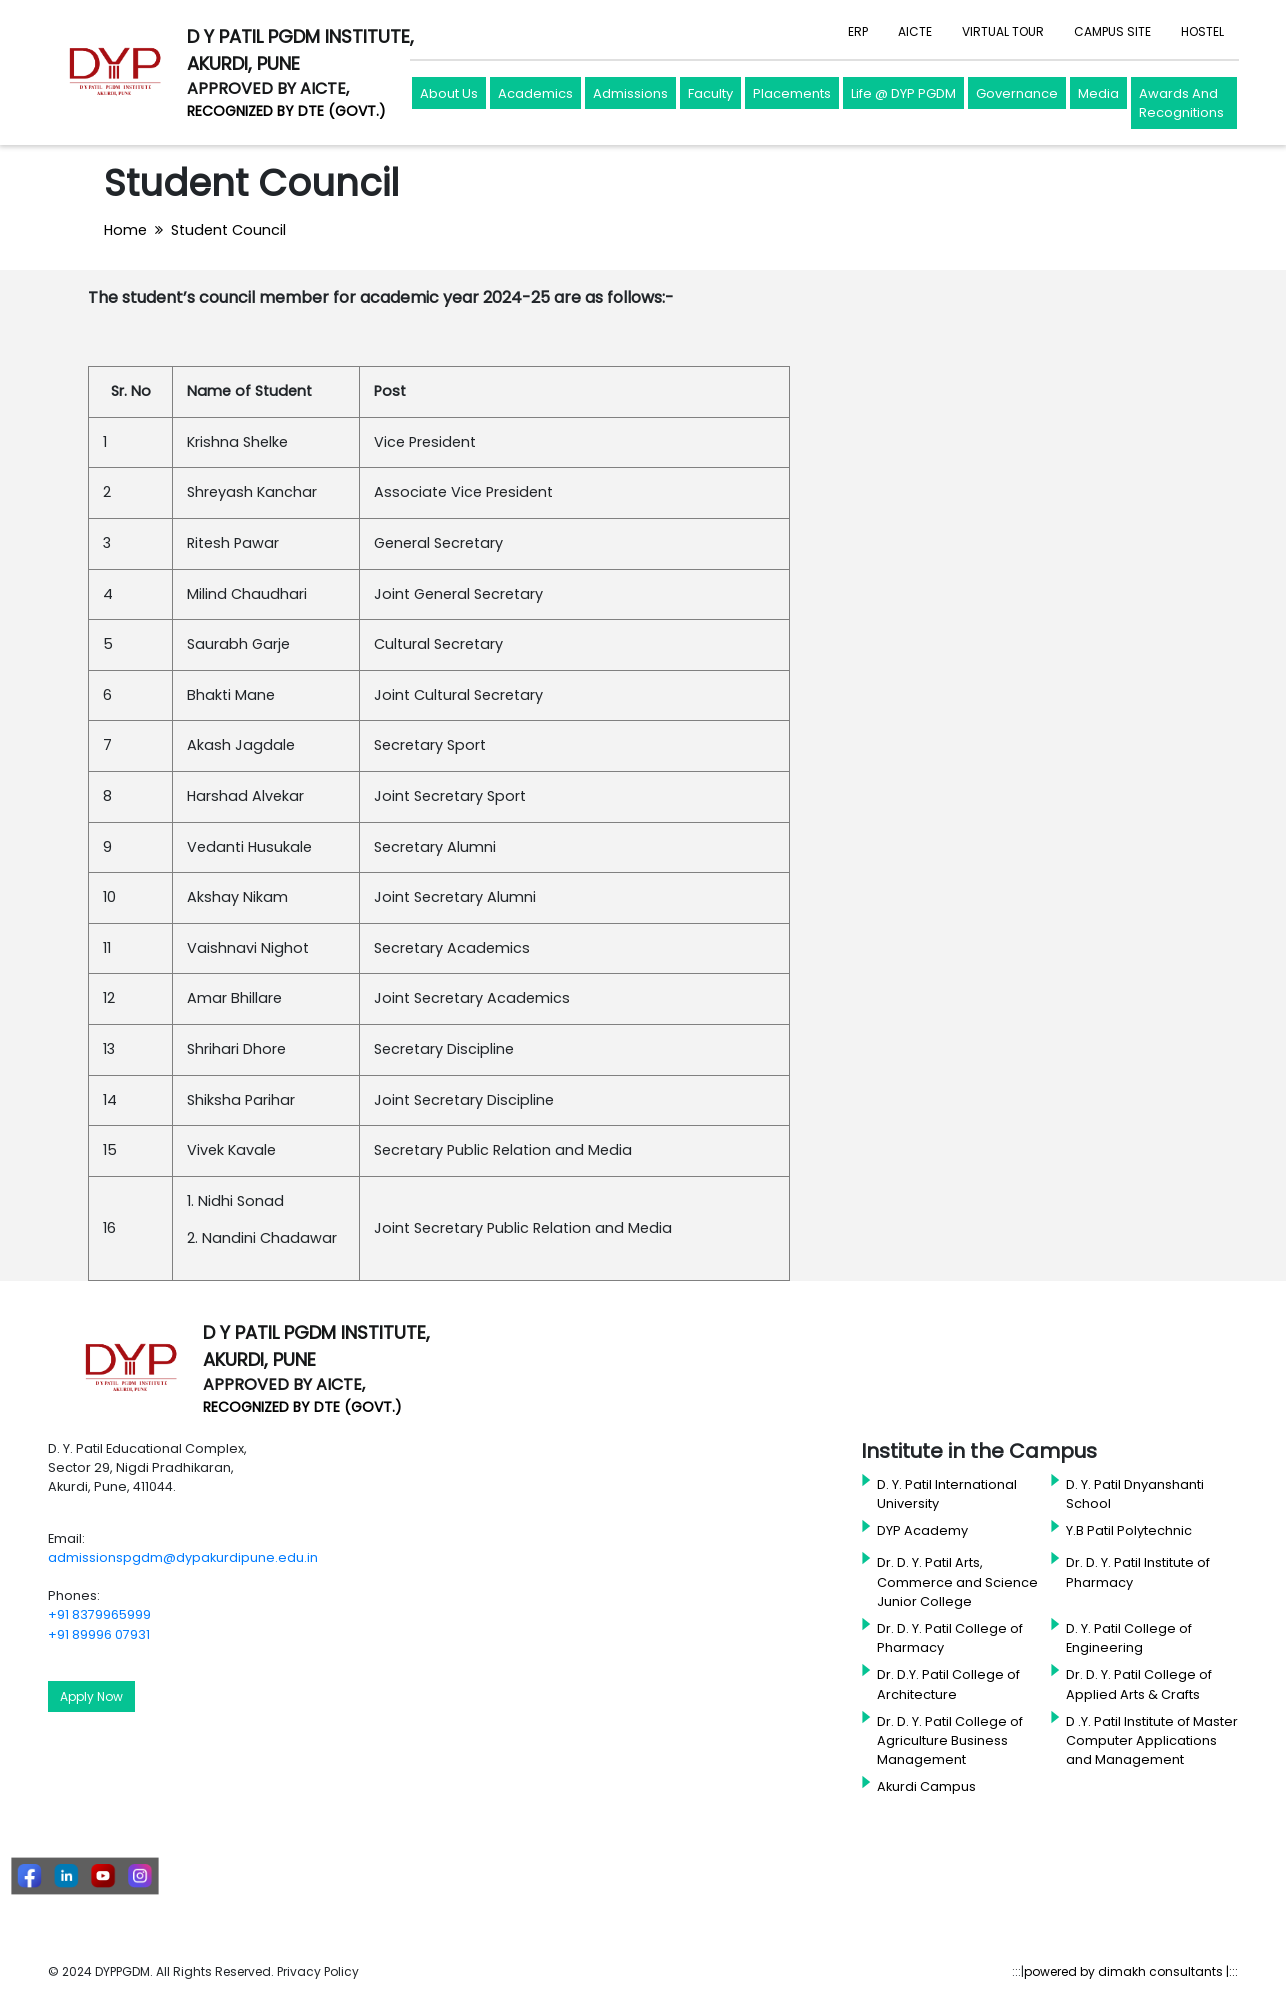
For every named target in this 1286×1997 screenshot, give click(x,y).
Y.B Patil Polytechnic (1129, 1530)
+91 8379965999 (99, 1614)
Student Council (228, 230)
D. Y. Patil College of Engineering (1129, 1638)
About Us (449, 93)
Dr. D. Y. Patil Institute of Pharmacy (1138, 1572)
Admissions (630, 93)
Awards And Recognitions (1181, 103)
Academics (535, 93)
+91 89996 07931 (99, 1634)
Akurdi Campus (926, 1786)
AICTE (915, 31)
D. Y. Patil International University (947, 1494)
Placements (792, 93)
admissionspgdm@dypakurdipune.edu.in (183, 1557)
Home (125, 230)
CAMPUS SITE (1112, 31)
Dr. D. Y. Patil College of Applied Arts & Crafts (1139, 1684)
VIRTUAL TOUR (1003, 31)
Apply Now (91, 1696)
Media (1098, 93)
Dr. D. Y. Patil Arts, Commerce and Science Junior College (957, 1581)
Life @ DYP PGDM (903, 93)
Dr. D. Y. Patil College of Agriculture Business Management (950, 1740)
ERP (858, 31)
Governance (1017, 93)
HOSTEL (1202, 31)
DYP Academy (922, 1530)
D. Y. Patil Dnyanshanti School (1135, 1494)
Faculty (710, 93)
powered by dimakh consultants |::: (1131, 1971)
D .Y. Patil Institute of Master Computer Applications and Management (1152, 1740)
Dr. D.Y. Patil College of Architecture (948, 1684)
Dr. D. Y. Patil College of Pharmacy (950, 1638)
